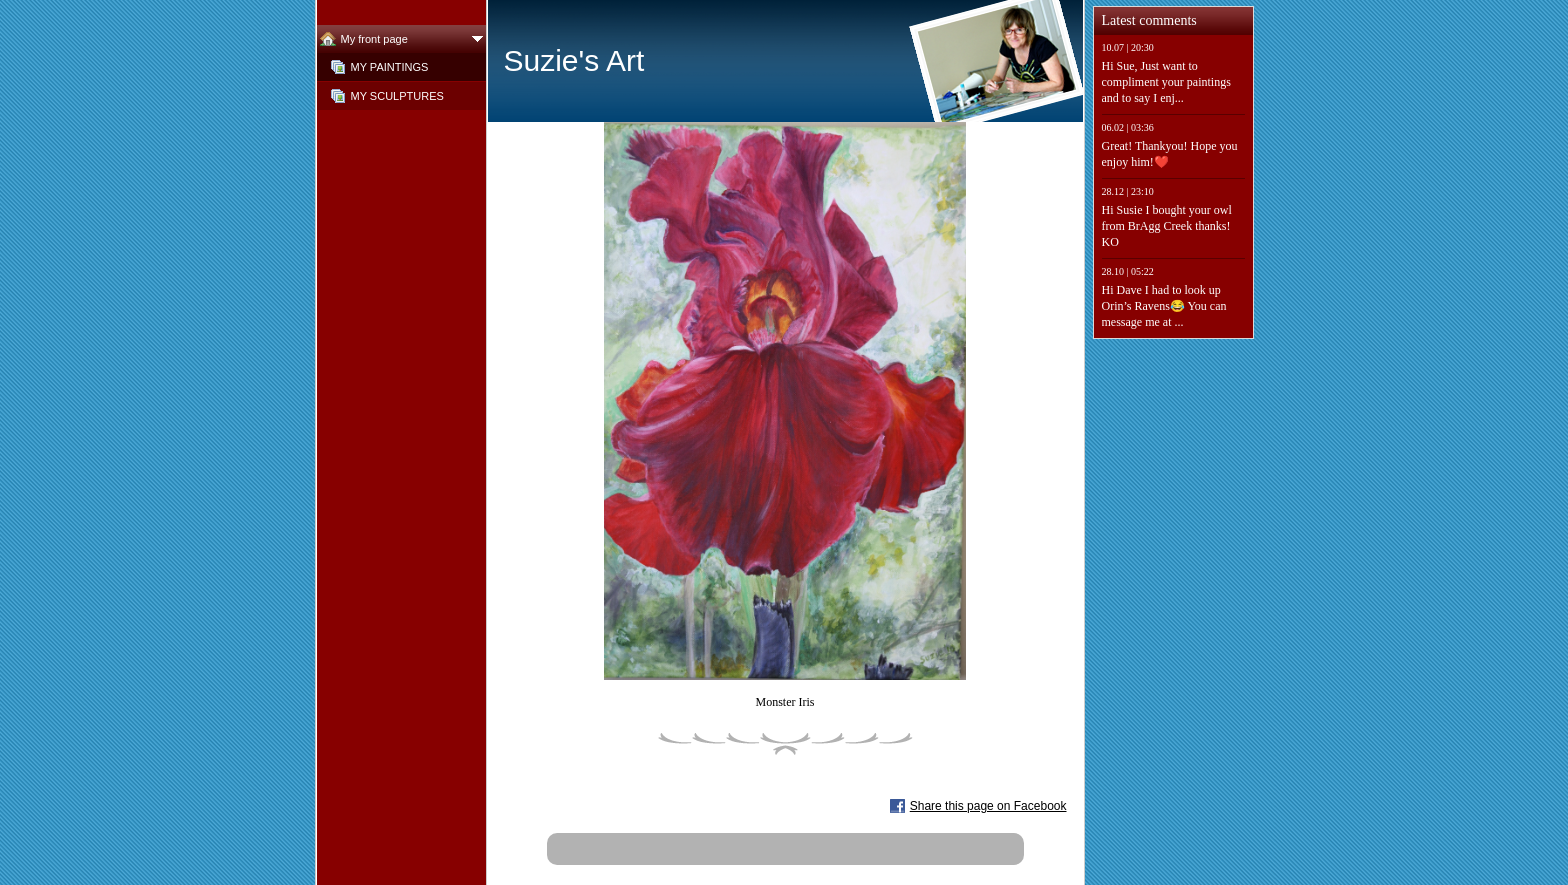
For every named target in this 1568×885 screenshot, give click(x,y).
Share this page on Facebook (988, 806)
